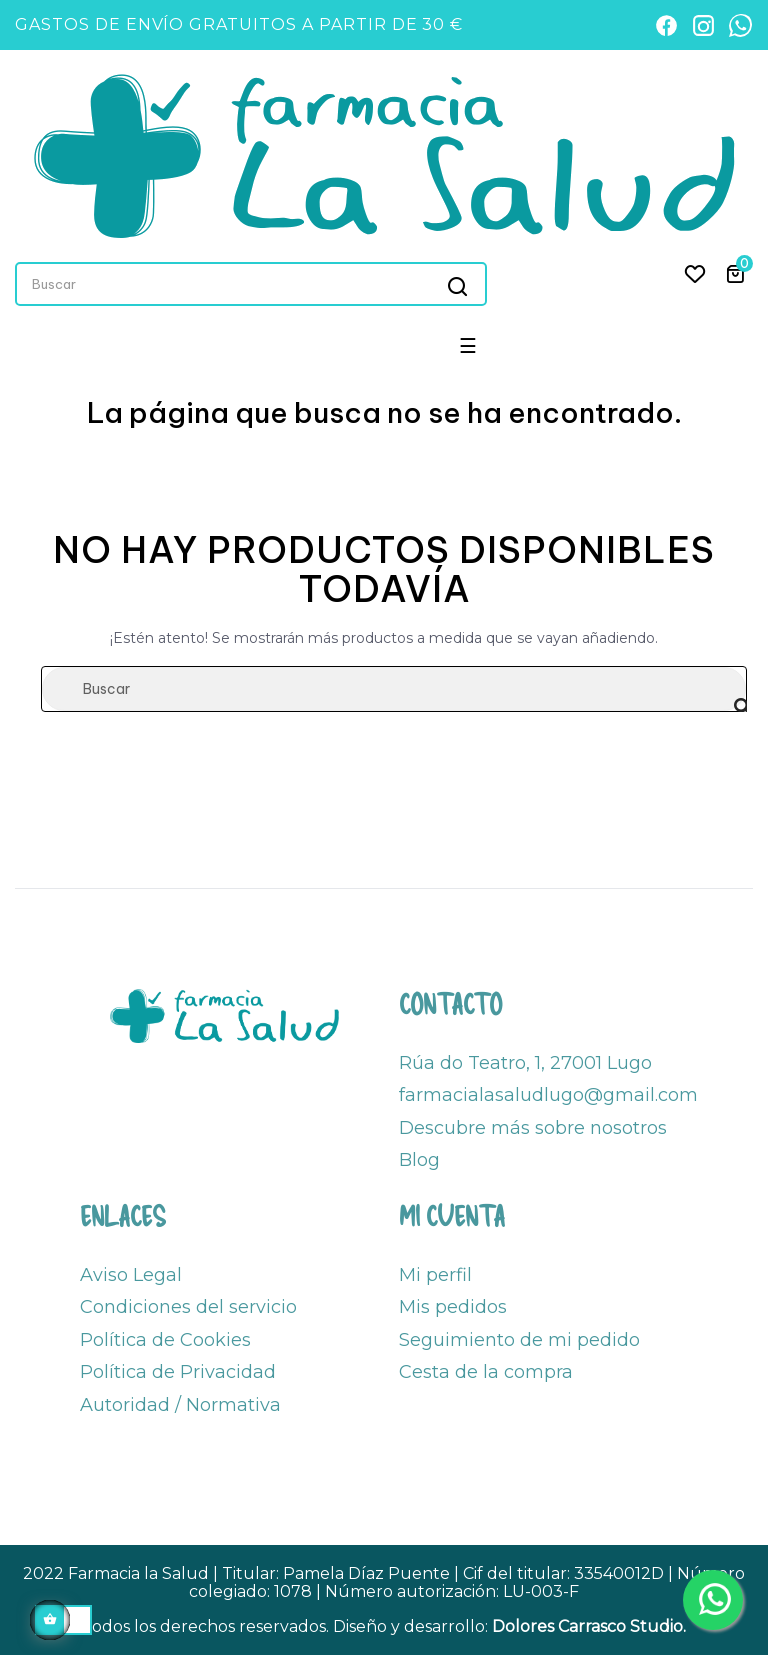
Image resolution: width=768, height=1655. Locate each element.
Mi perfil (435, 1275)
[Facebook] (666, 25)
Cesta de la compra (486, 1372)
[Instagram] (703, 25)
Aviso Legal (131, 1275)
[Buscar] (394, 689)
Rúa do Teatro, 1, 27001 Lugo (525, 1063)
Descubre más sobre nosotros (533, 1128)
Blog (419, 1160)
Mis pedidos (453, 1307)
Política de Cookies (165, 1340)
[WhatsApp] (740, 25)
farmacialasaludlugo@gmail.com (548, 1095)
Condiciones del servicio (188, 1307)
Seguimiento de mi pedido (519, 1340)
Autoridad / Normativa (180, 1405)
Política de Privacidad (178, 1372)
